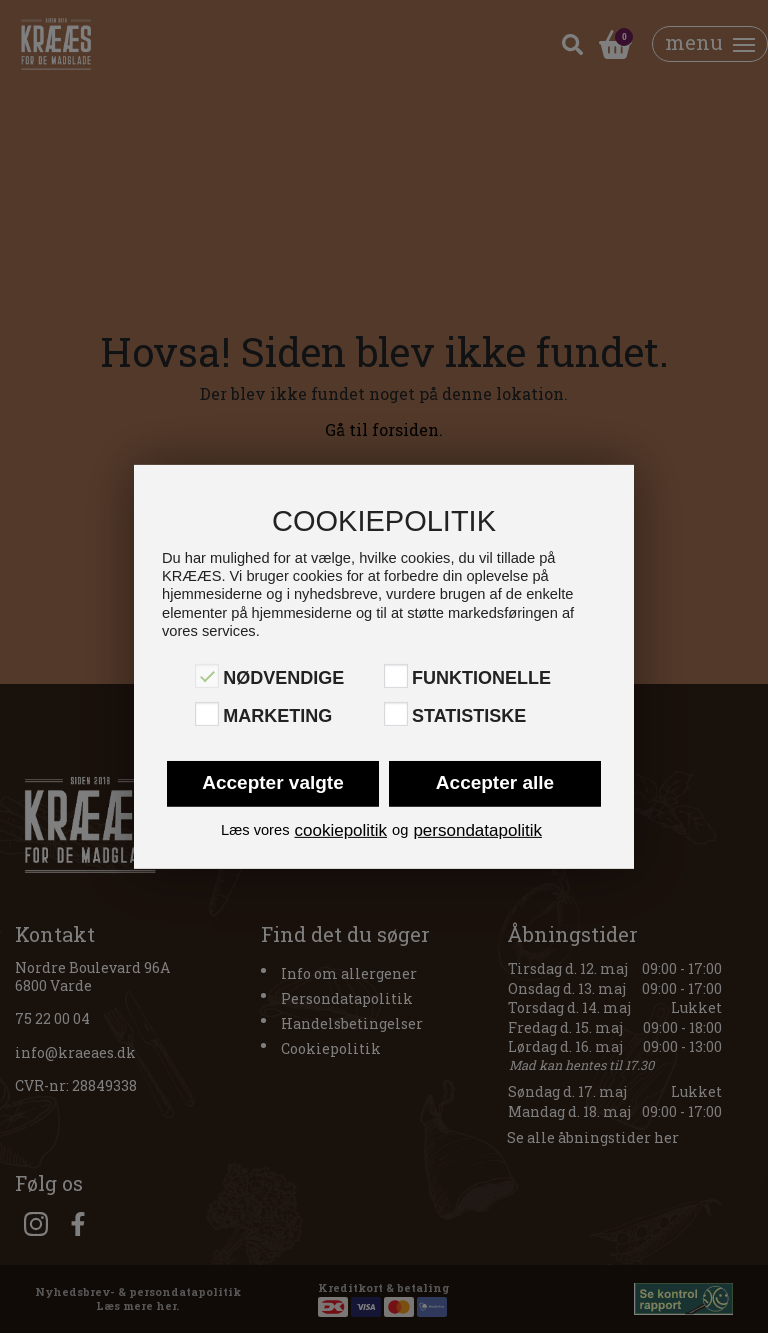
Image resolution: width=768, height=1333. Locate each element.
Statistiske (469, 716)
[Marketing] (207, 714)
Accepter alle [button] (495, 781)
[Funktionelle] (396, 676)
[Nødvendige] (207, 676)
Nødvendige (283, 678)
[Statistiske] (396, 714)
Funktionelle (481, 678)
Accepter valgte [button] (273, 781)
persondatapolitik (477, 829)
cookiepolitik (340, 829)
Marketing (277, 716)
